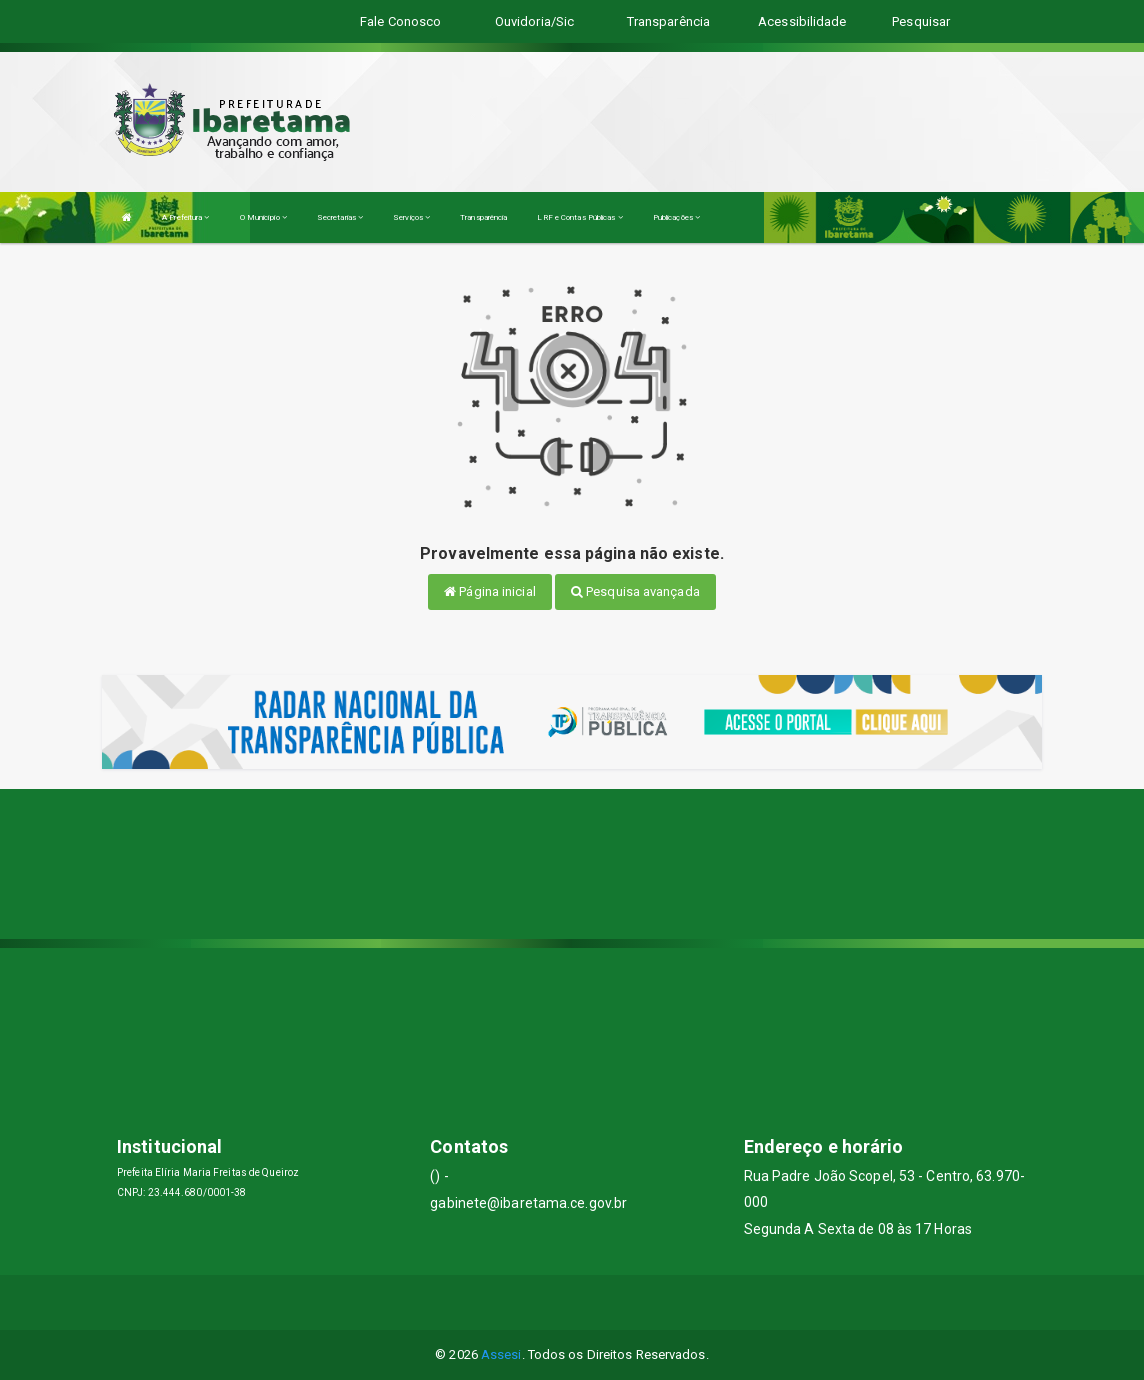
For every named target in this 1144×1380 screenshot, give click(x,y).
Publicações (676, 217)
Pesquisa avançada (635, 591)
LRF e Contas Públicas (579, 217)
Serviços (411, 217)
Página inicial (490, 591)
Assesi (501, 1354)
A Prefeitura (185, 217)
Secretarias (340, 217)
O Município (263, 217)
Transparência (483, 217)
